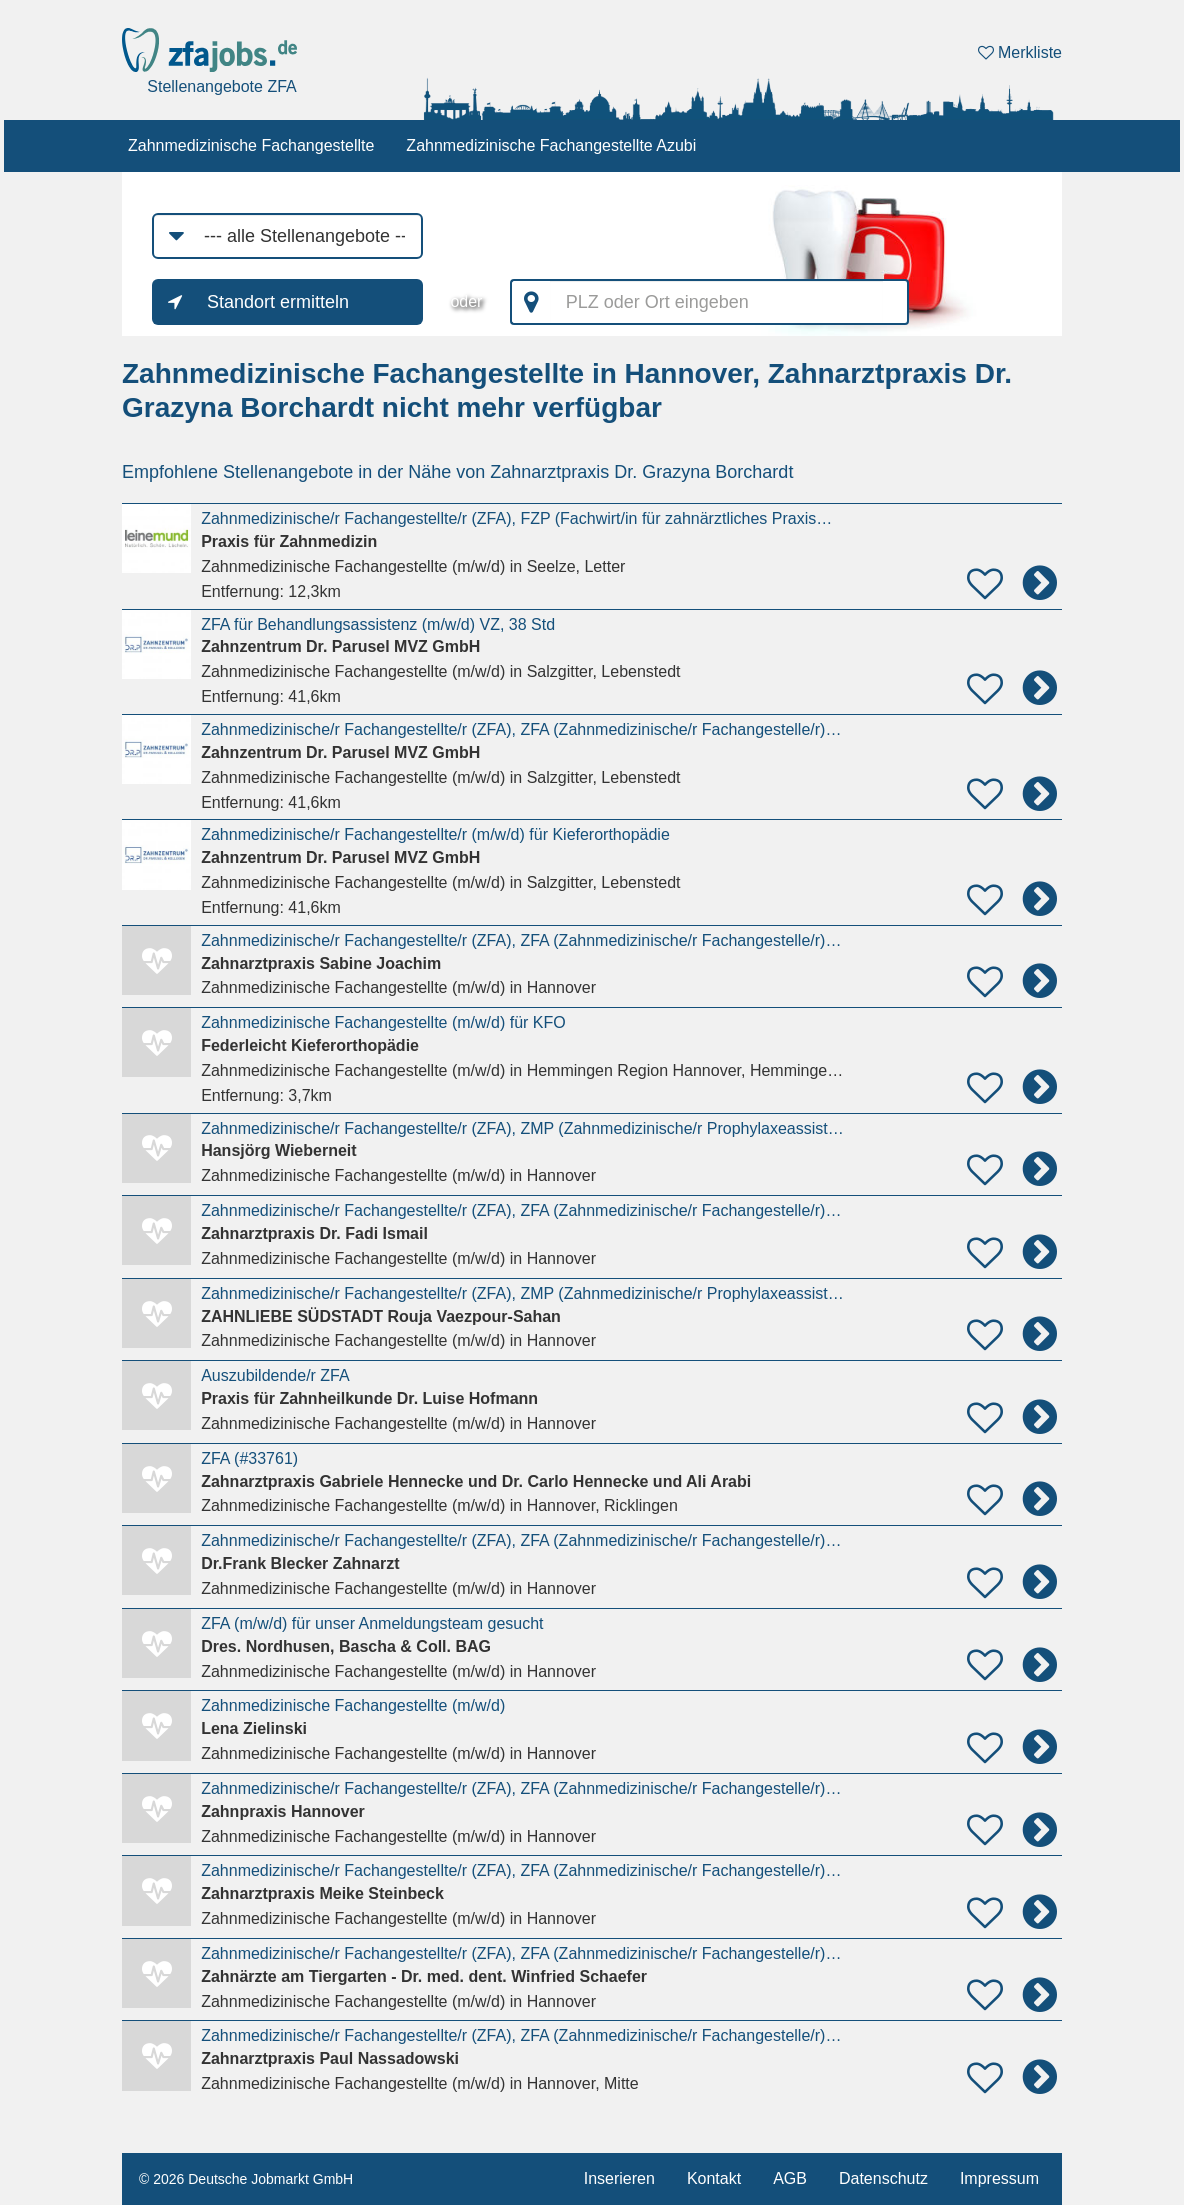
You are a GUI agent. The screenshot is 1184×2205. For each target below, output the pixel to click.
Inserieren (619, 2178)
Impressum (999, 2178)
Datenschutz (883, 2178)
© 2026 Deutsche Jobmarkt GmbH (246, 2179)
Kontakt (714, 2178)
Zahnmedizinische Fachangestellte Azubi (551, 145)
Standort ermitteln (278, 302)
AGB (790, 2178)
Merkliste (1020, 52)
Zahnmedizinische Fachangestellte (251, 145)
